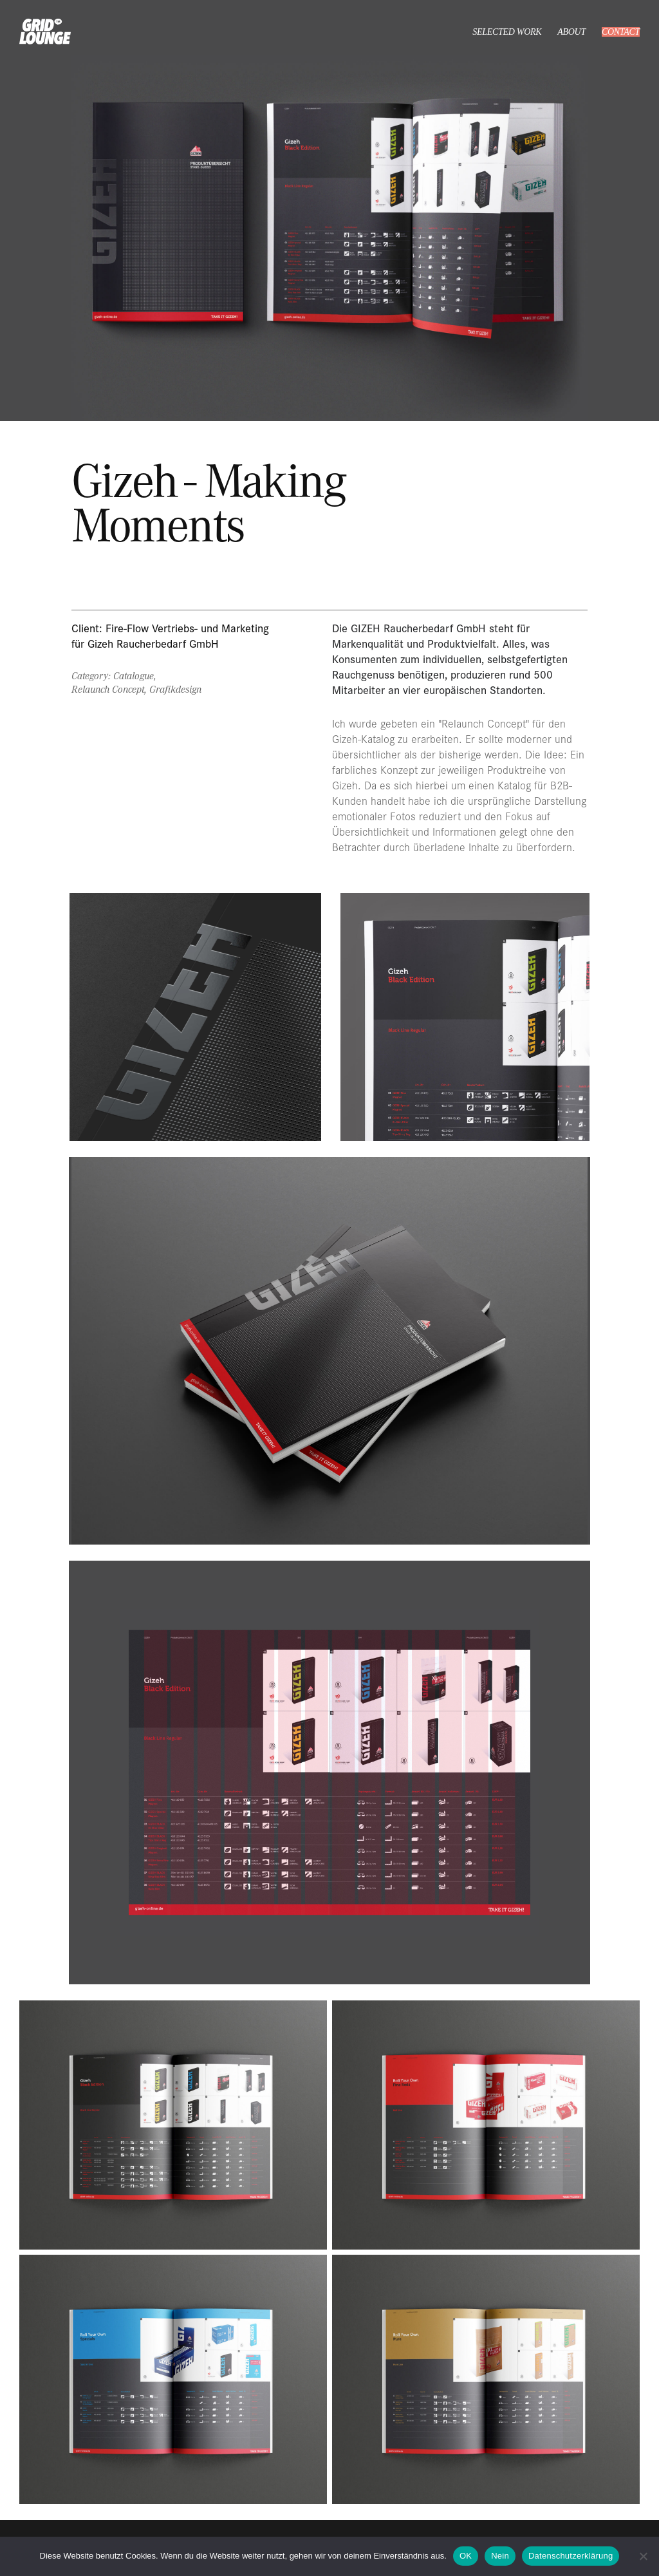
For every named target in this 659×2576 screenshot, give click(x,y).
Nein (500, 2556)
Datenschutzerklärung (570, 2556)
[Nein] (642, 2556)
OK (465, 2556)
